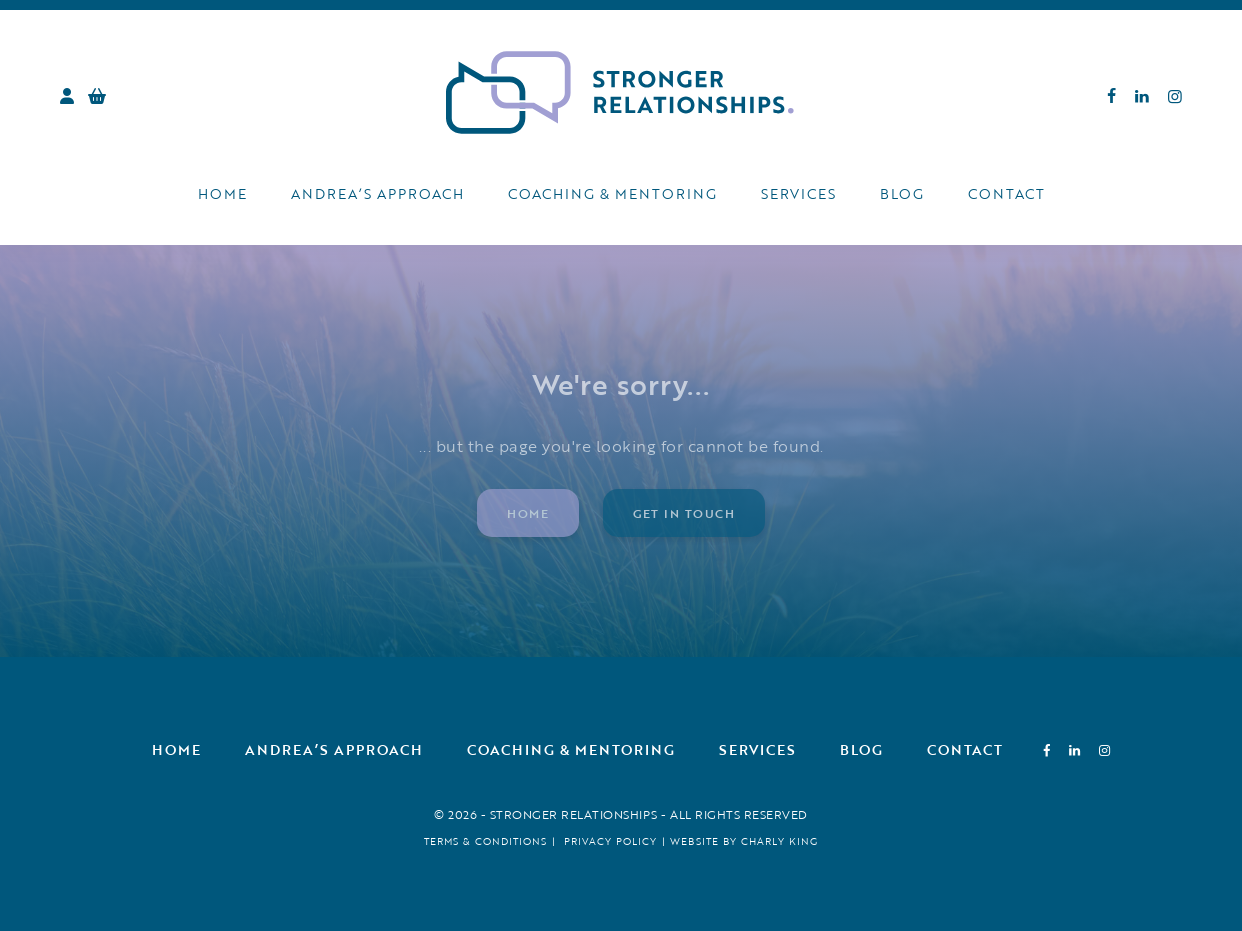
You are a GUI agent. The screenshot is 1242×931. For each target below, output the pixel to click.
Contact (1006, 193)
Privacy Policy (610, 841)
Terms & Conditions (485, 841)
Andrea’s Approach (377, 193)
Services (798, 193)
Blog (902, 193)
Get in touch (684, 513)
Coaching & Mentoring (612, 193)
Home (222, 193)
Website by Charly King (744, 841)
